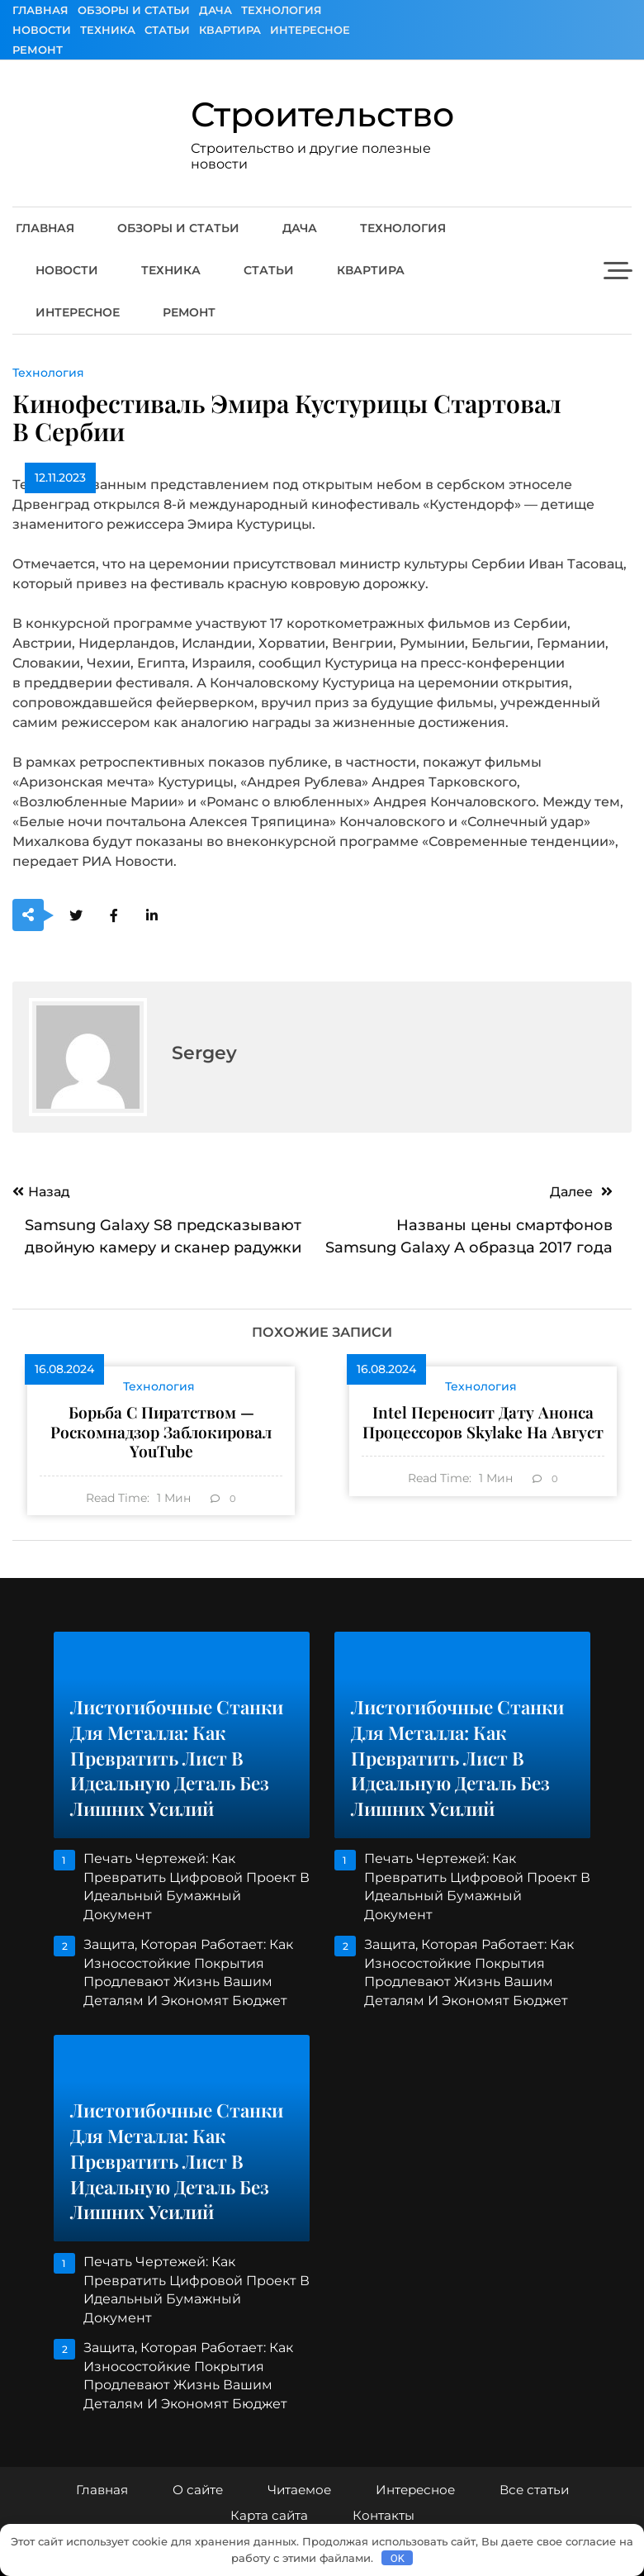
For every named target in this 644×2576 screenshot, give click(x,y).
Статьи (167, 29)
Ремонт (37, 49)
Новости (41, 29)
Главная (40, 10)
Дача (215, 10)
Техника (107, 29)
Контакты (383, 2515)
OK (398, 2558)
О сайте (198, 2490)
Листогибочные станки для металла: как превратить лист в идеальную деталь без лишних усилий (176, 1757)
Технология (281, 10)
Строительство (322, 114)
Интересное (310, 29)
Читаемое (299, 2490)
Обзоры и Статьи (134, 10)
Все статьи (534, 2490)
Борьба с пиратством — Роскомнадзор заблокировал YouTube (161, 1431)
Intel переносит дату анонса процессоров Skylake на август (483, 1421)
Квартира (230, 29)
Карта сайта (269, 2515)
